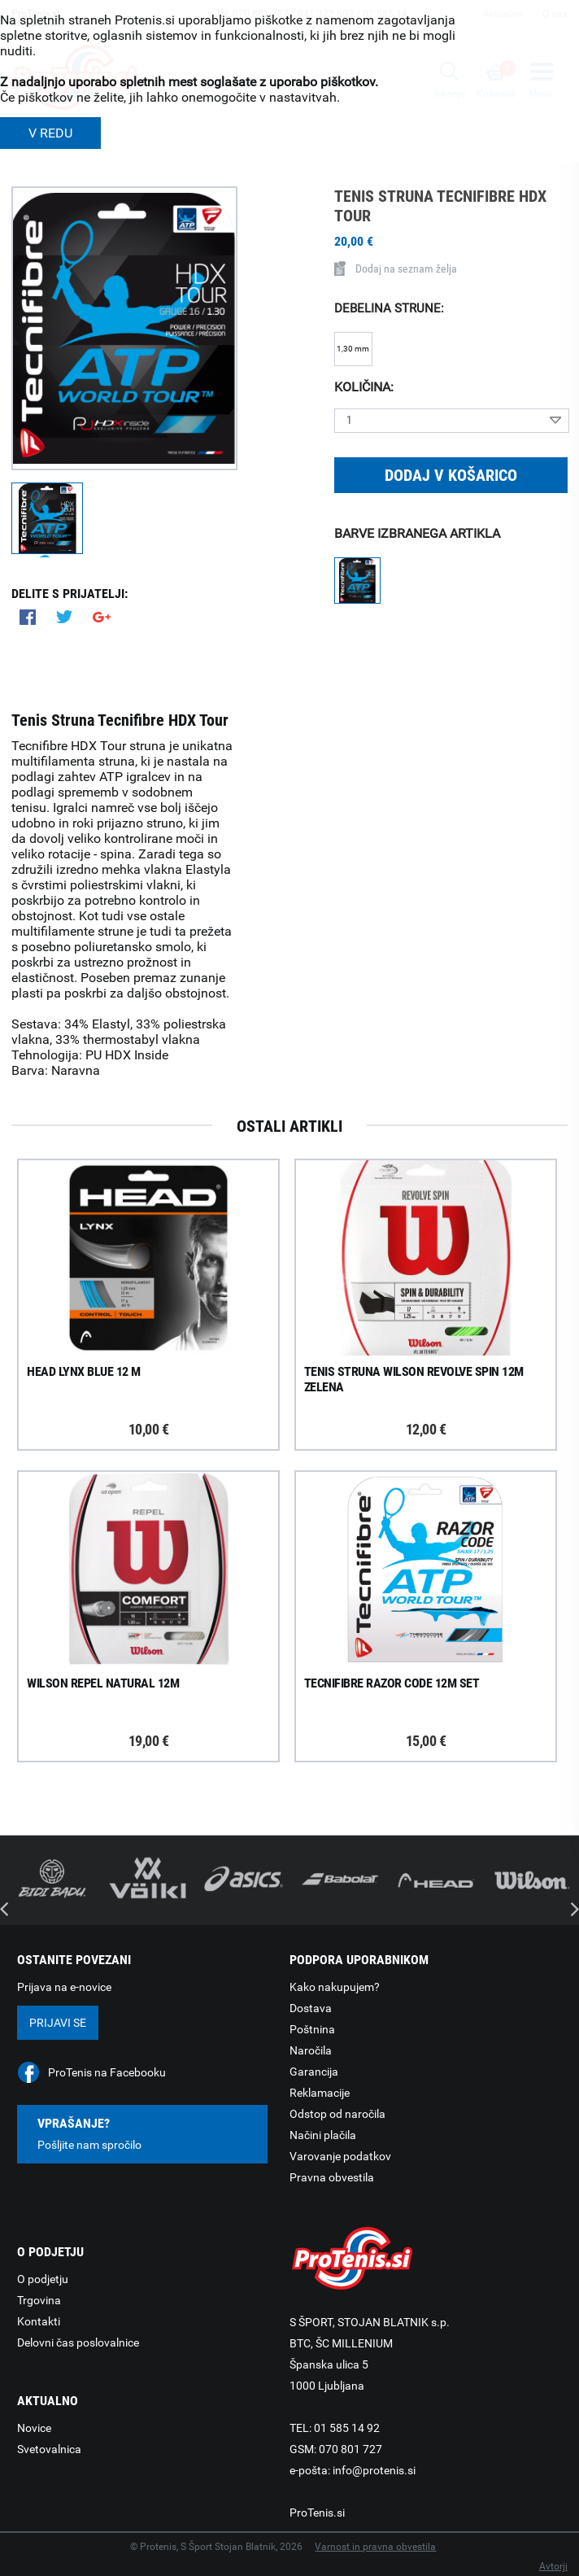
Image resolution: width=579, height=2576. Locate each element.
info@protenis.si (374, 2470)
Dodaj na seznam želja (395, 268)
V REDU (50, 133)
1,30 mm (353, 348)
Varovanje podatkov (340, 2156)
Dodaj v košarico (451, 475)
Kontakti (38, 2321)
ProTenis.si (317, 2512)
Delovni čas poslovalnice (78, 2342)
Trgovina (39, 2300)
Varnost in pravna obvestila (375, 2546)
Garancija (314, 2071)
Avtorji (553, 2566)
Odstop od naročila (337, 2113)
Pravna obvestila (332, 2177)
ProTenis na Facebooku (107, 2072)
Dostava (311, 2008)
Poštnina (312, 2029)
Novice (34, 2427)
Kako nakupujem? (335, 1986)
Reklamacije (320, 2092)
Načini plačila (323, 2135)
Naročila (311, 2050)
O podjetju (42, 2279)
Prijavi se (57, 2022)
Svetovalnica (49, 2449)
